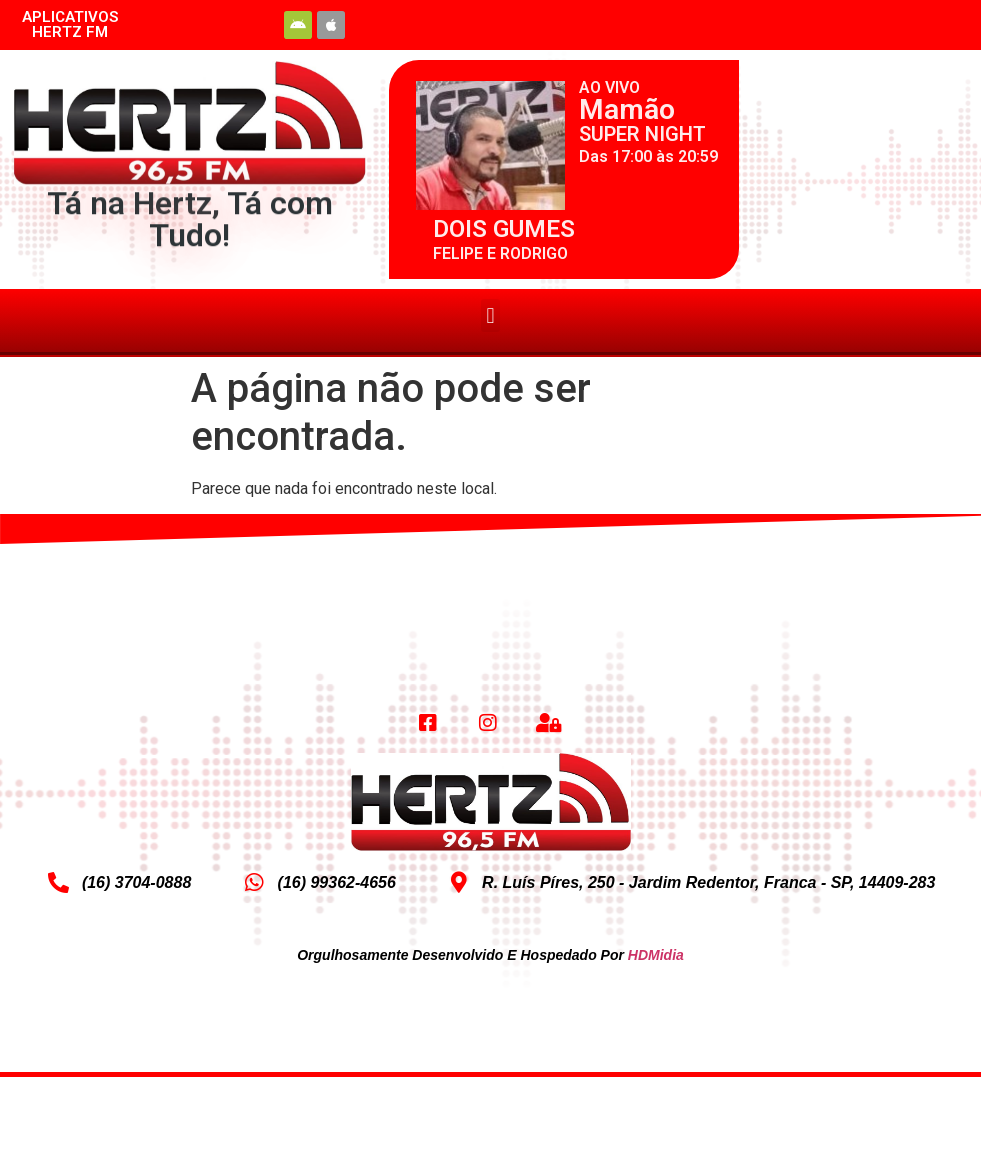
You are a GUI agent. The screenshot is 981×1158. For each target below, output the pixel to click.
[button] (490, 315)
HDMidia (656, 955)
